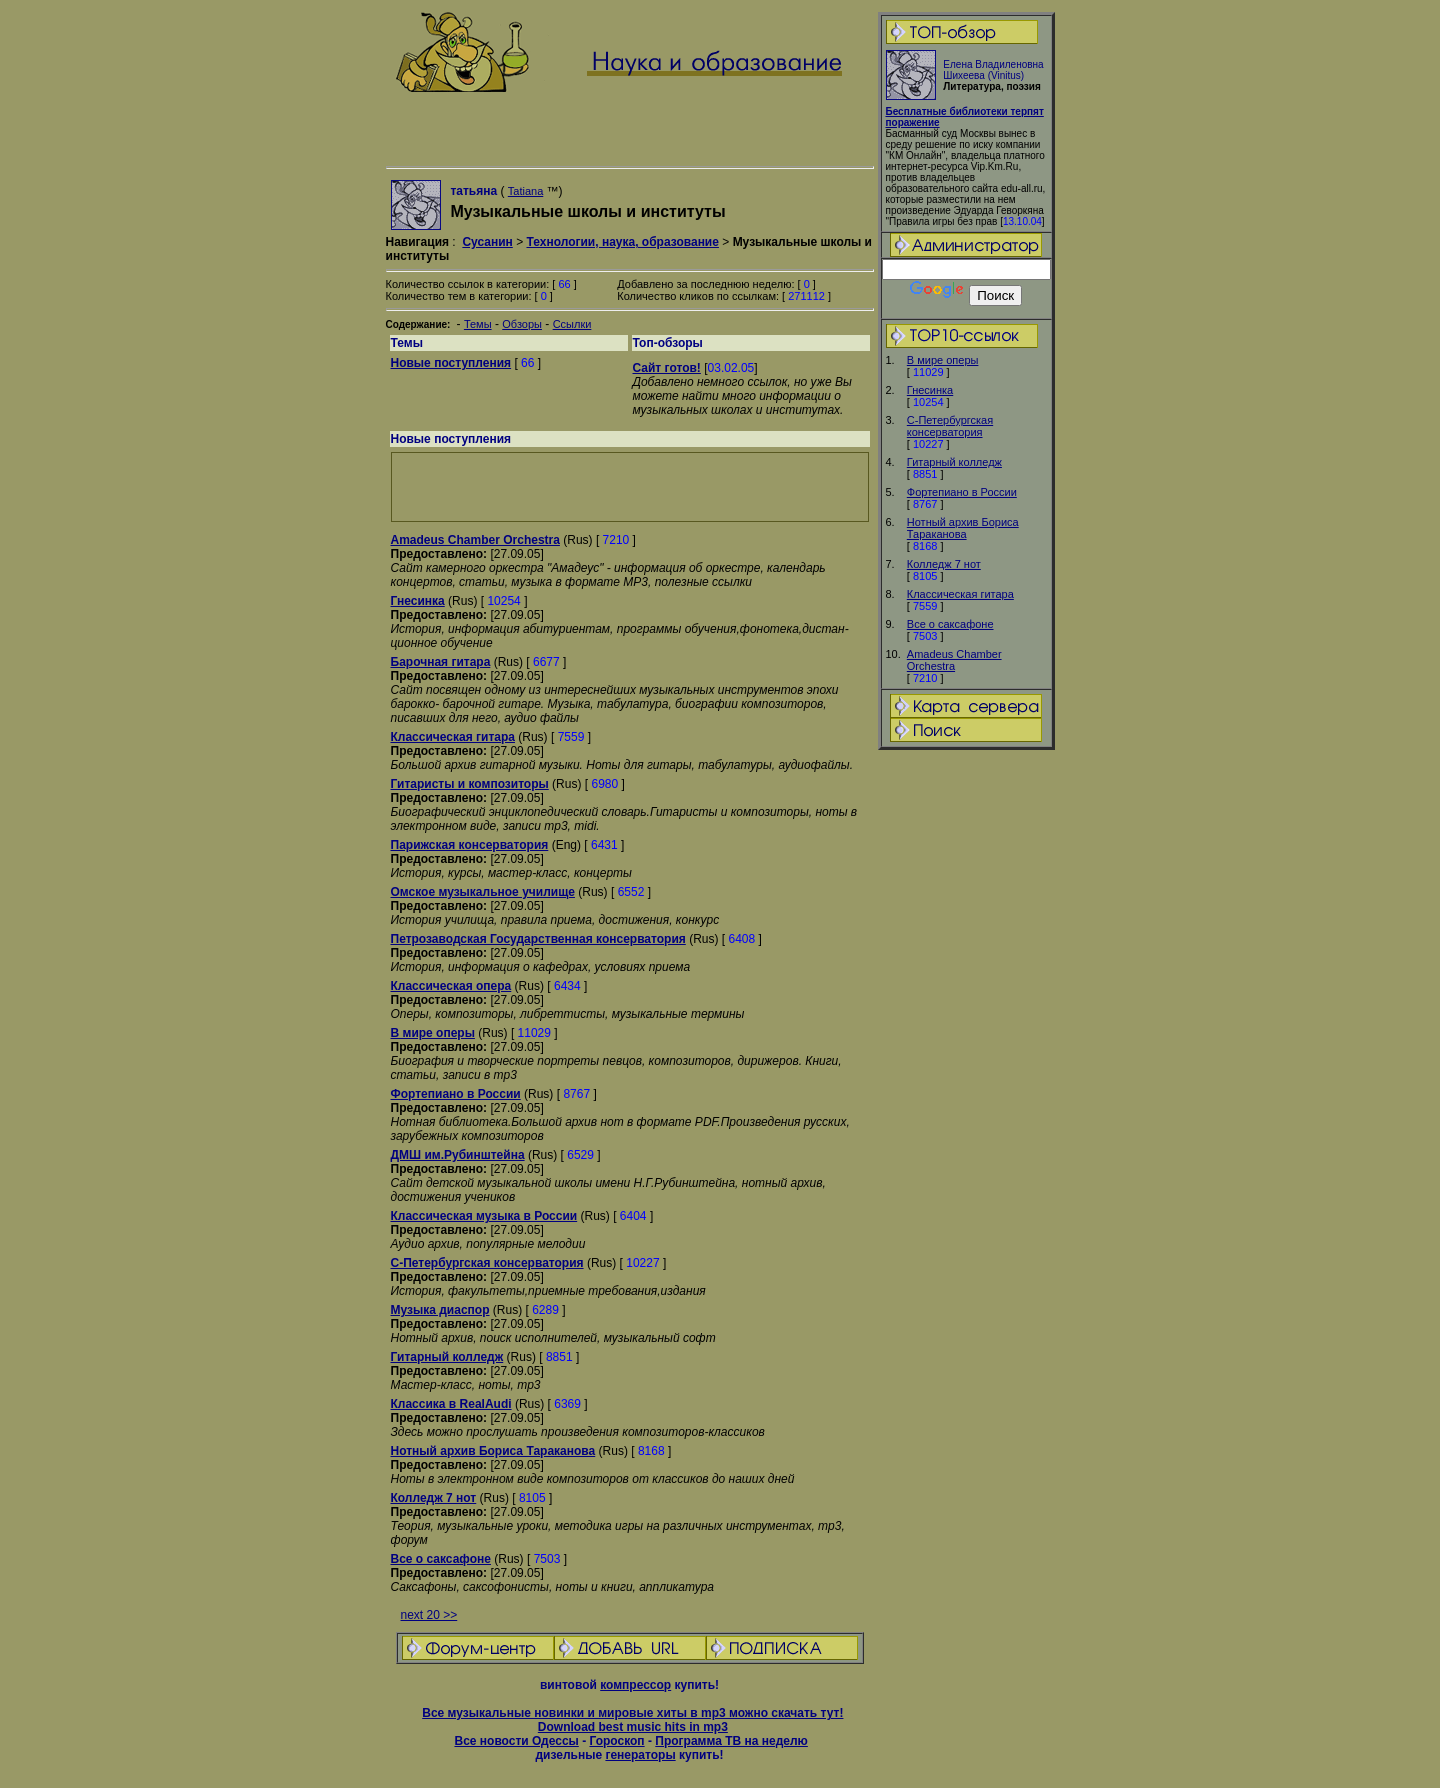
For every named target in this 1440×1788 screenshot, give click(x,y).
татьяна (475, 191)
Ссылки (572, 324)
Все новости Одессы (516, 1741)
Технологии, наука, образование (622, 242)
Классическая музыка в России (484, 1216)
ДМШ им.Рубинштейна (458, 1155)
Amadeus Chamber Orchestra (954, 660)
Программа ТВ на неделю (731, 1741)
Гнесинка (930, 390)
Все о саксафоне (950, 624)
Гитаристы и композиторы (470, 784)
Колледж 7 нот (944, 564)
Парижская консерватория (470, 845)
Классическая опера (451, 986)
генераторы (640, 1755)
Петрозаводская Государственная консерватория (538, 939)
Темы (478, 324)
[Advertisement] (966, 1067)
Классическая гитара (960, 594)
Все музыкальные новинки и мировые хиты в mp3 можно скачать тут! (632, 1713)
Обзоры (522, 324)
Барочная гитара (441, 662)
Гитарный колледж (954, 462)
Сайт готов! (667, 368)
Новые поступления (451, 363)
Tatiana (525, 191)
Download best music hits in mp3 (633, 1727)
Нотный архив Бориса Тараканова (963, 528)
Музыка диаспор (440, 1310)
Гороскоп (616, 1741)
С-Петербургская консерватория (950, 426)
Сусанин (487, 242)
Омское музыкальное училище (483, 892)
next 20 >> (429, 1615)
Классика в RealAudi (451, 1404)
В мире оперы (943, 360)
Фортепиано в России (962, 492)
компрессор (635, 1685)
